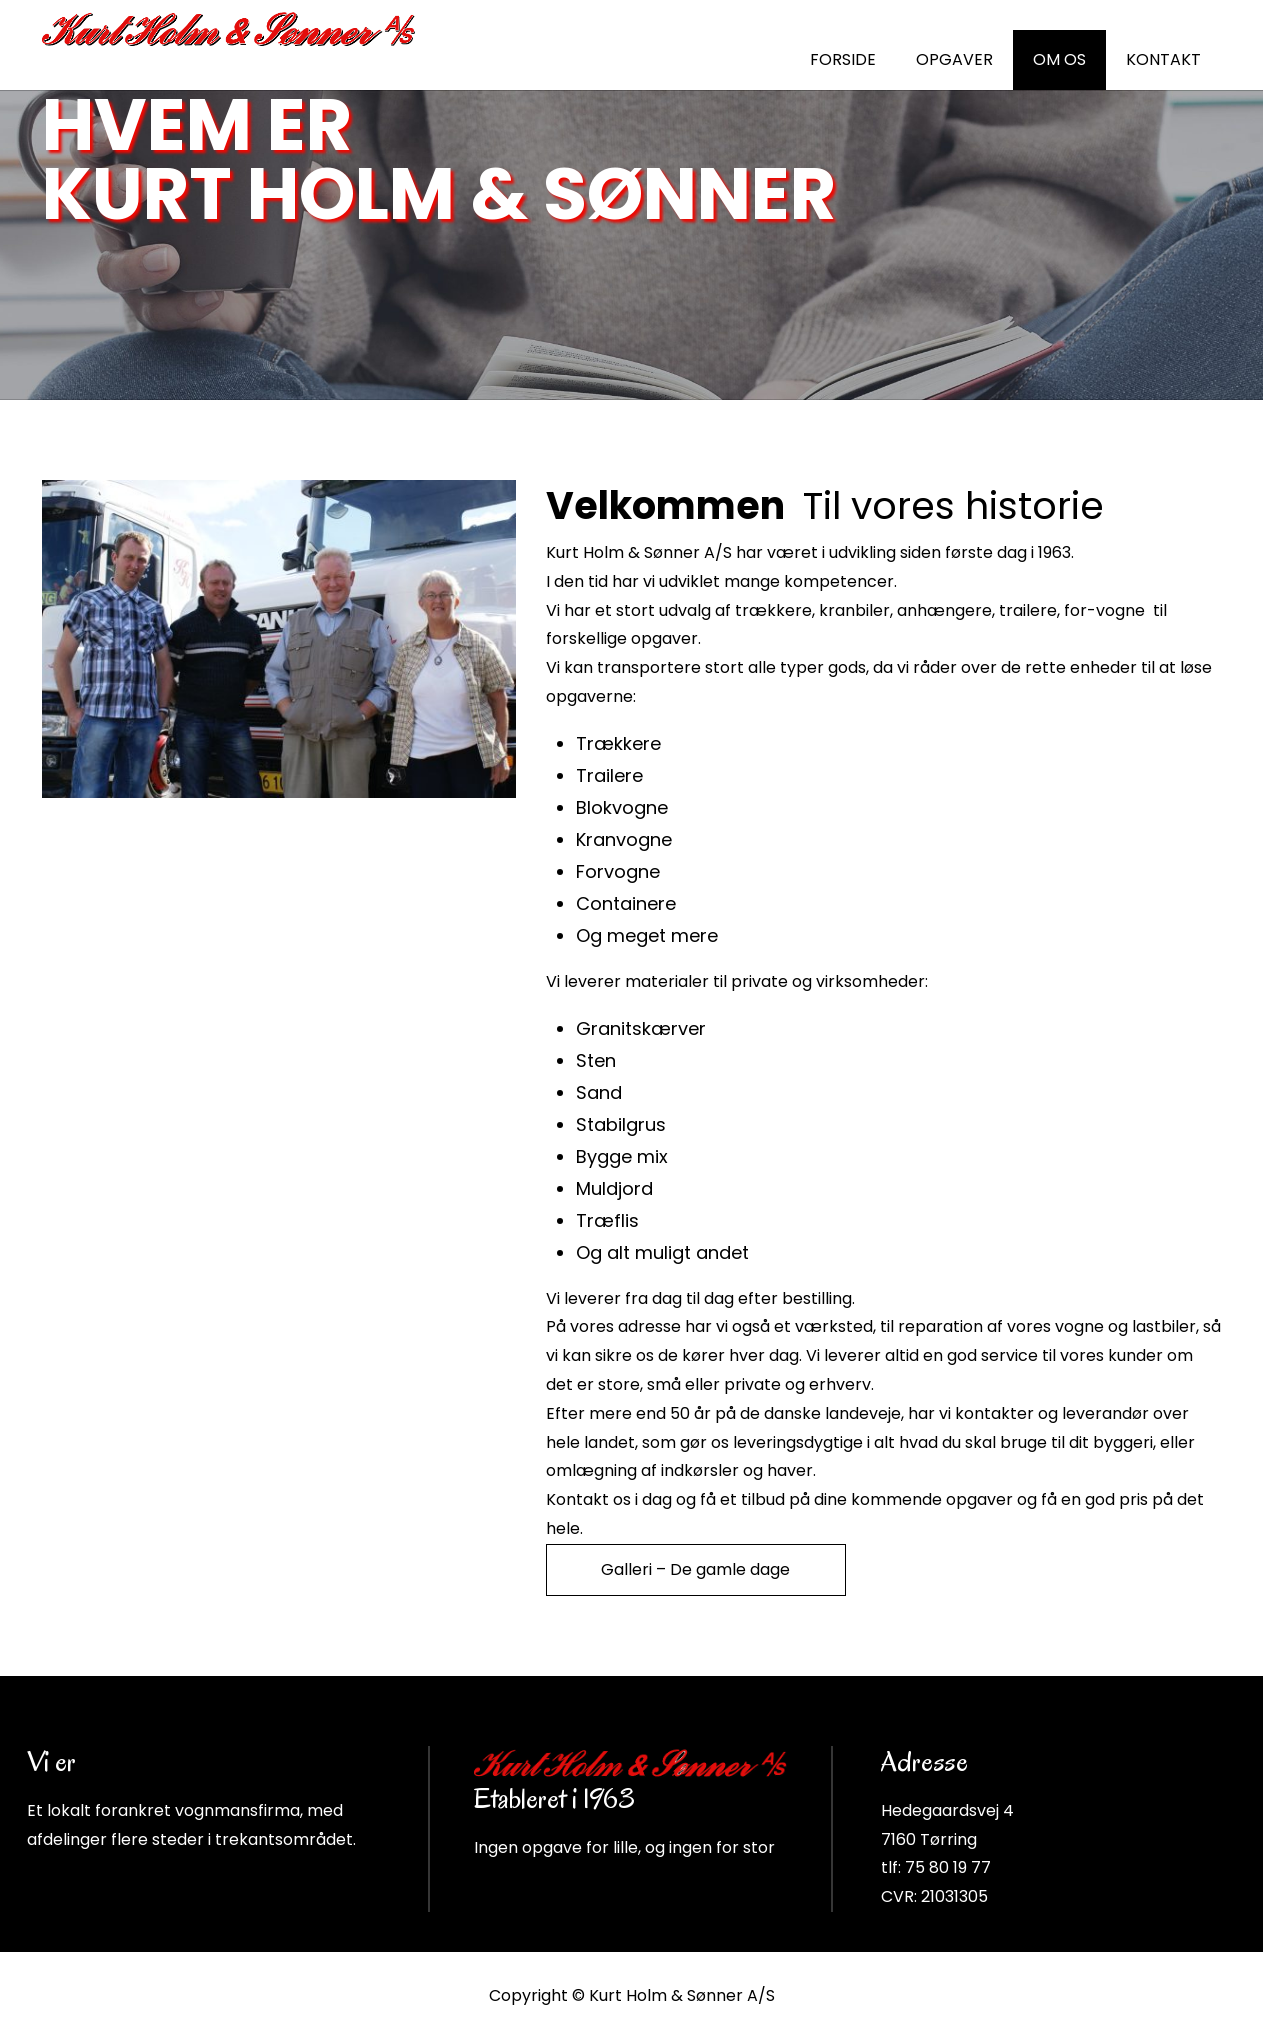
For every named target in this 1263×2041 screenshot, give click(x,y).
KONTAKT (1163, 59)
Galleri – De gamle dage (695, 1569)
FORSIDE (843, 59)
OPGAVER (954, 59)
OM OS (1059, 59)
